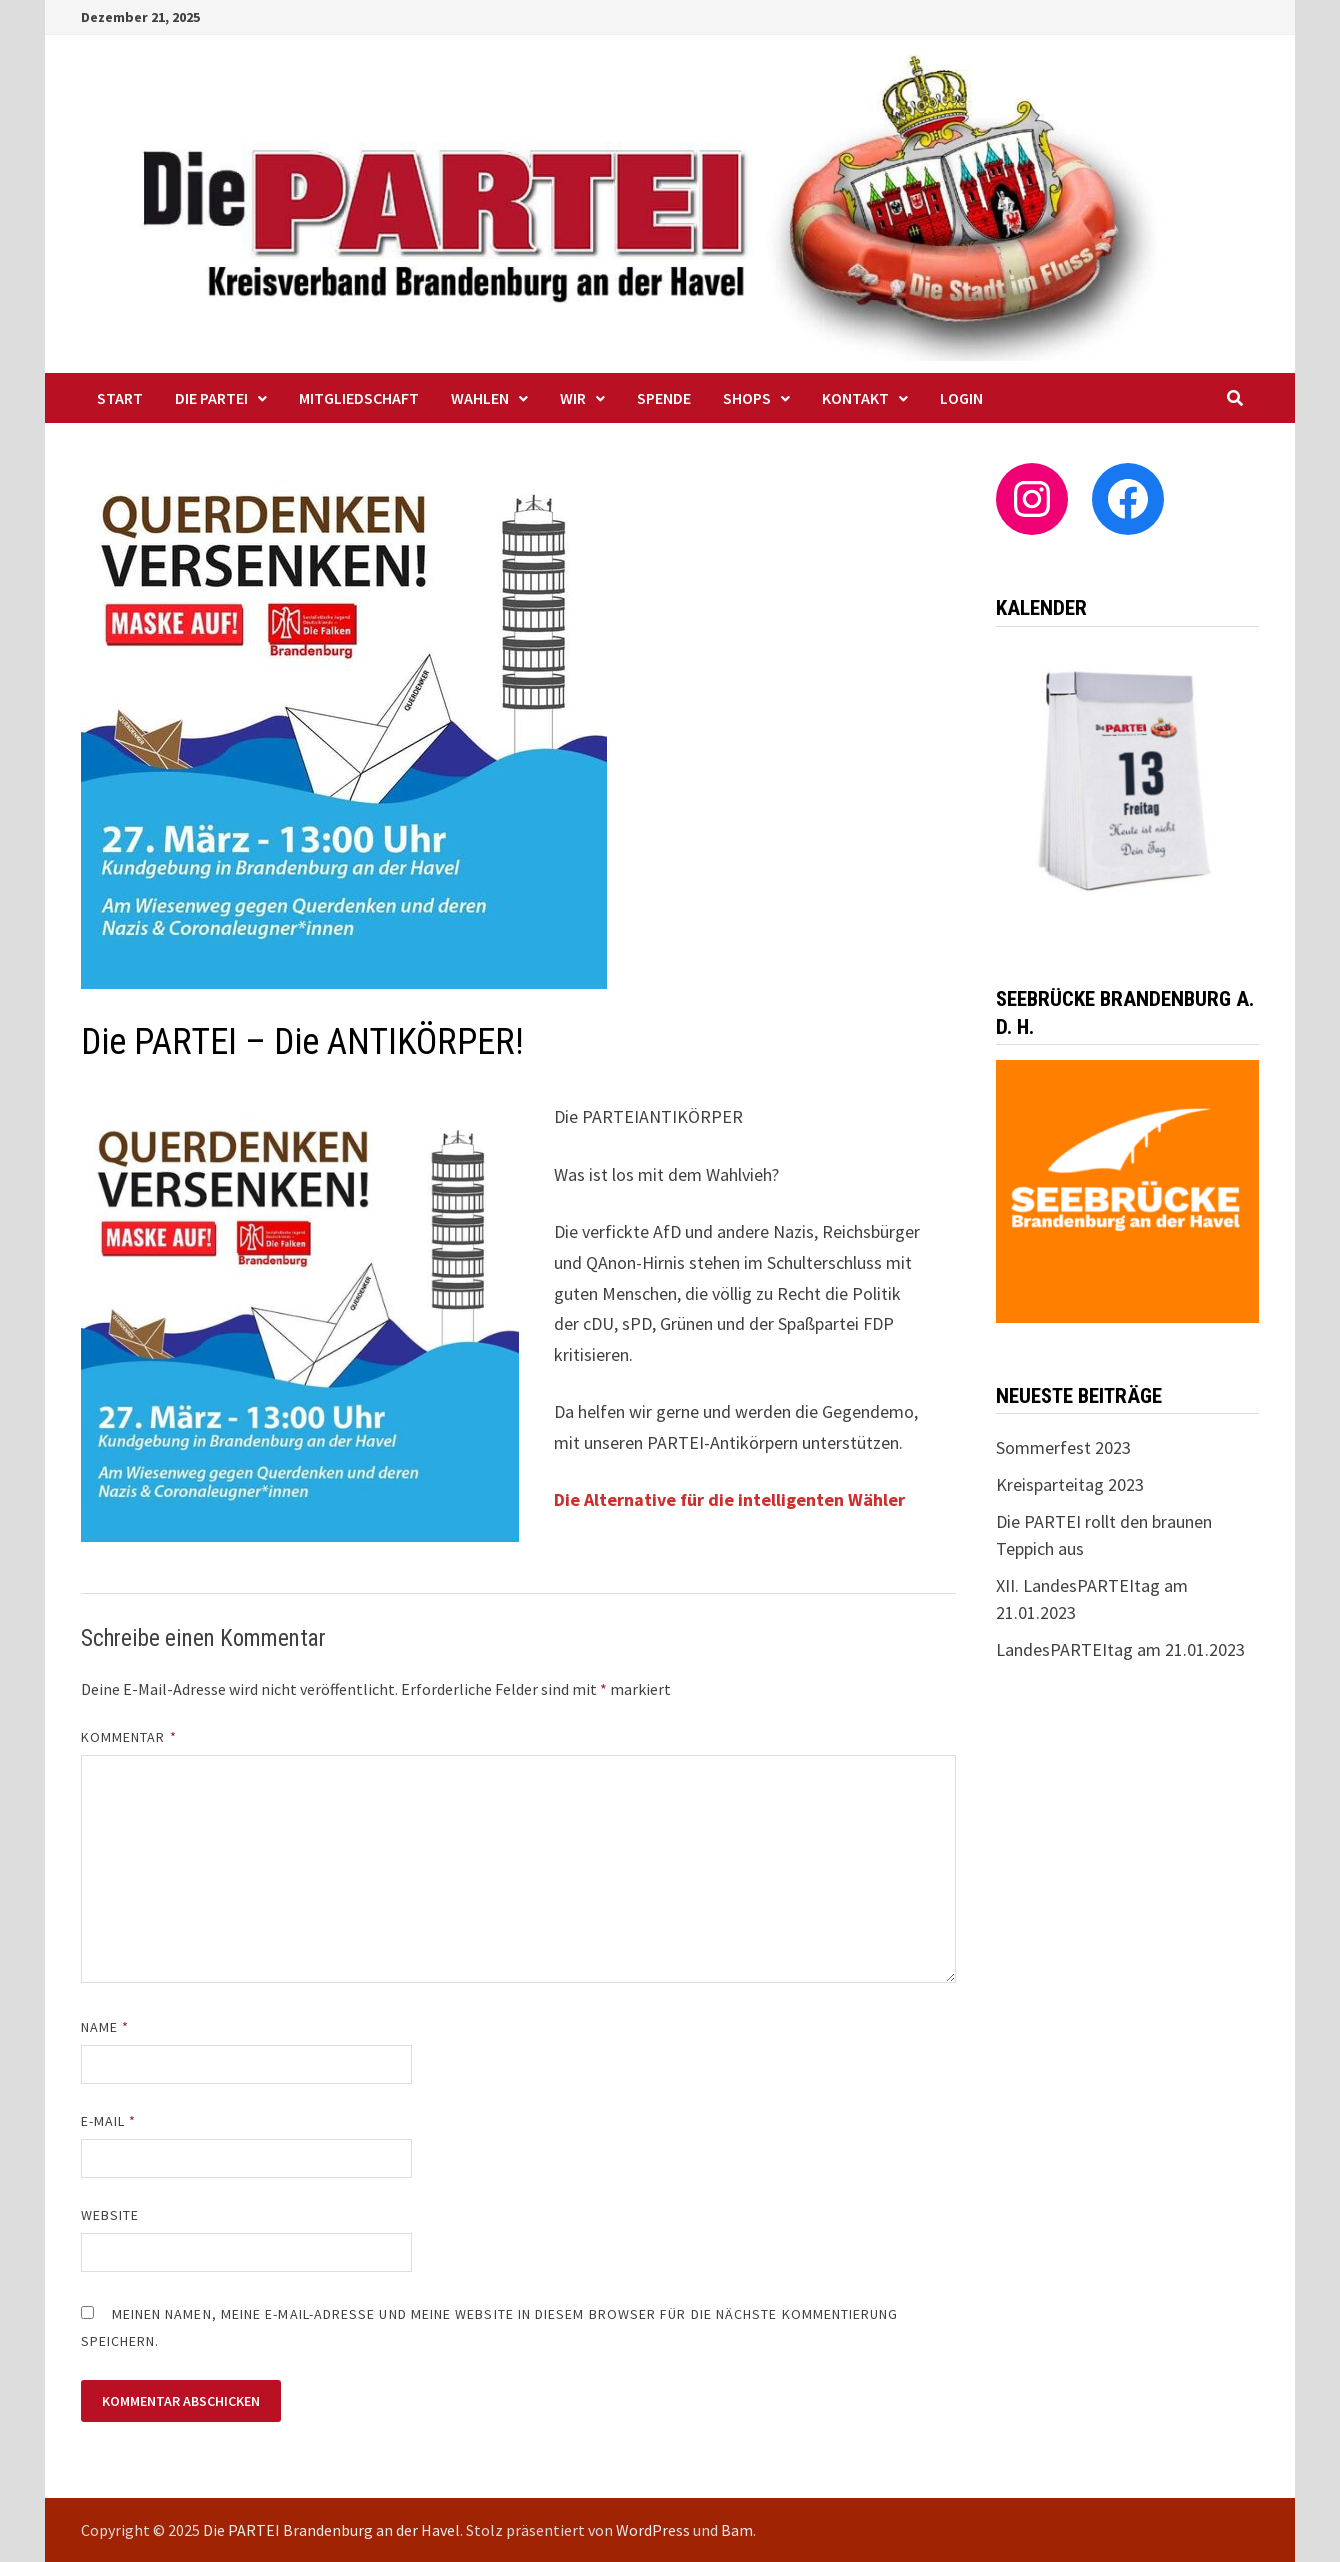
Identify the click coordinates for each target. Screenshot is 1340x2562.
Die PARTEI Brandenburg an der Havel (331, 2530)
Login (961, 398)
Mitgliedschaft (359, 398)
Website (110, 2215)
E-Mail (109, 2121)
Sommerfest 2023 (1063, 1447)
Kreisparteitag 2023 (1070, 1484)
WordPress (653, 2530)
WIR (573, 398)
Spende (664, 398)
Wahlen (480, 398)
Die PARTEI (211, 398)
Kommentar (129, 1737)
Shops (747, 398)
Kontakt (855, 398)
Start (120, 398)
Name (105, 2027)
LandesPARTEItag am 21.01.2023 (1120, 1649)
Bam (737, 2530)
